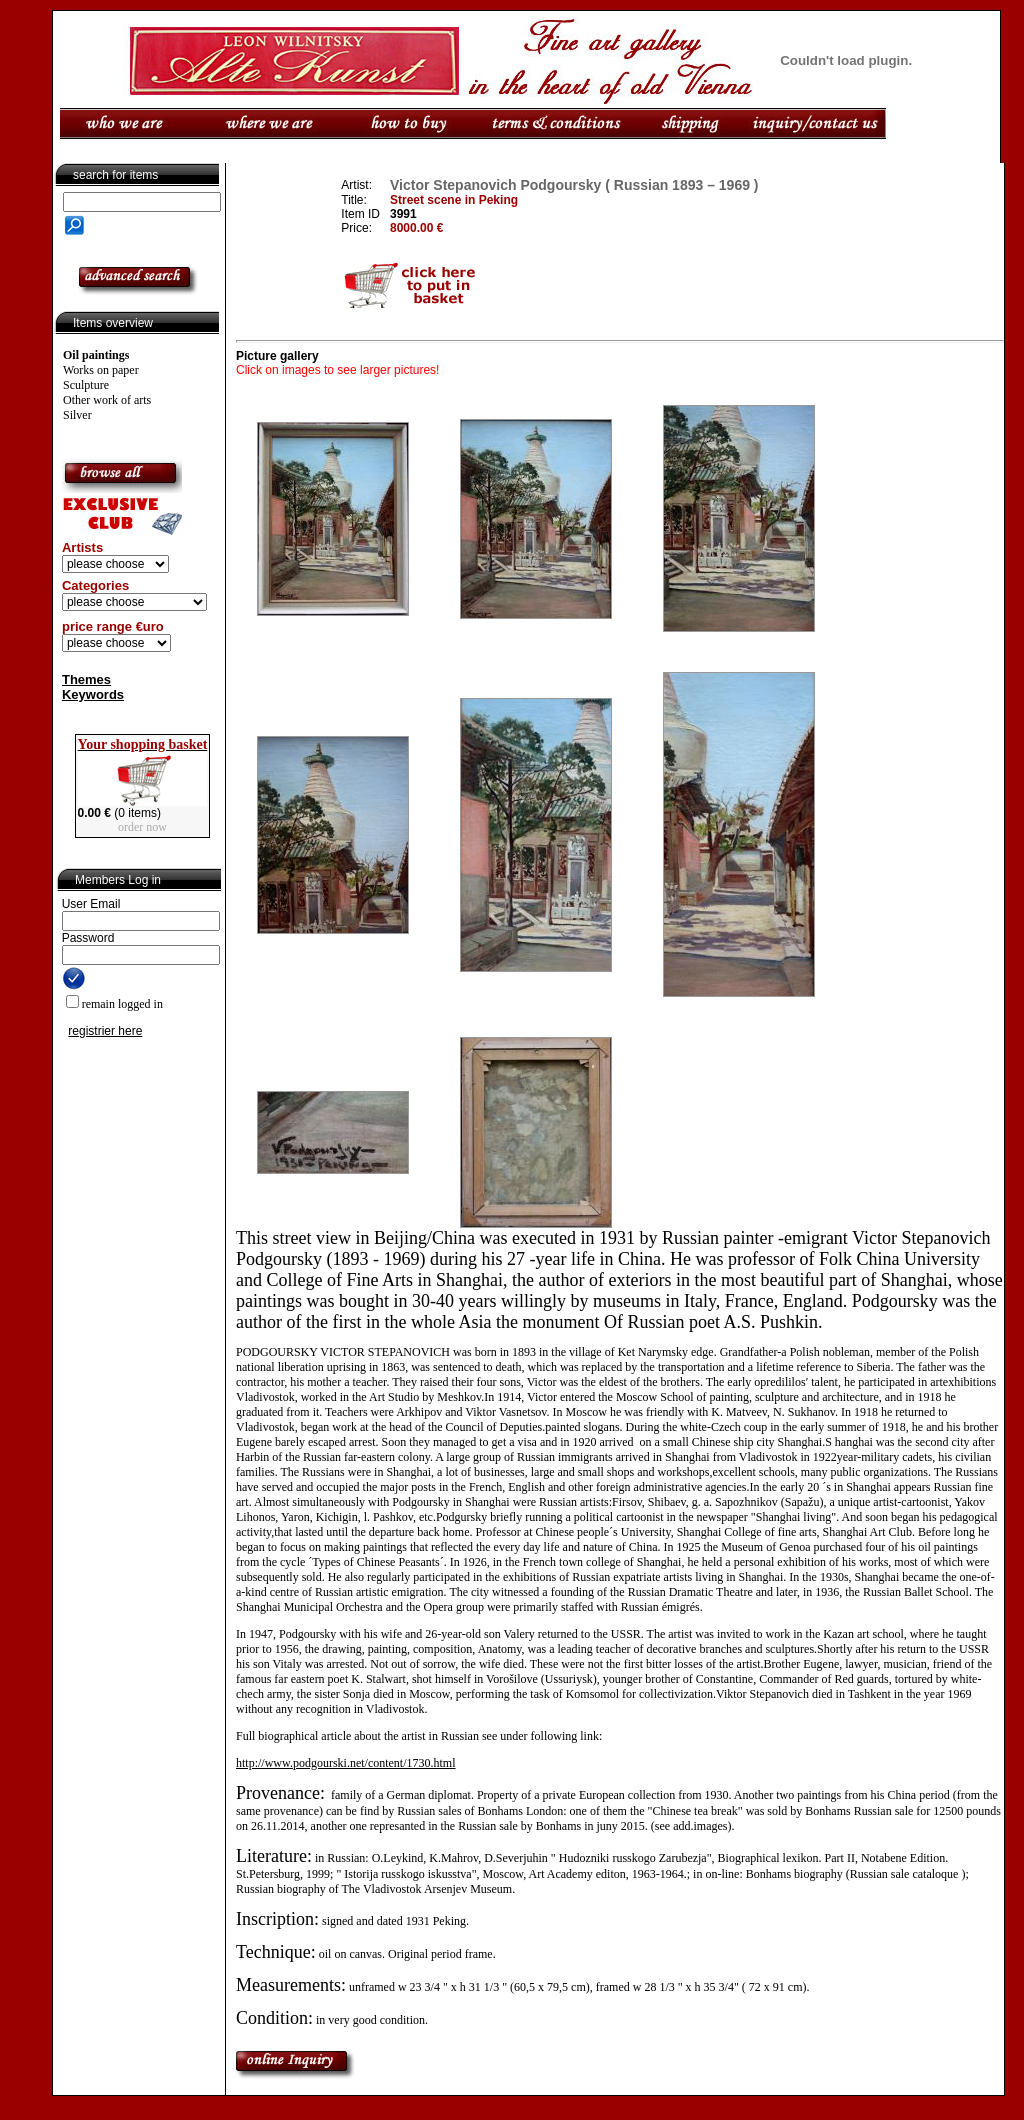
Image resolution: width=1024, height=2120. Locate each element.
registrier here (105, 1031)
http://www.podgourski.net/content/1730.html (346, 1763)
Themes (86, 679)
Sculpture (86, 385)
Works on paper (101, 370)
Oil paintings (96, 355)
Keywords (93, 694)
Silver (77, 415)
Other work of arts (107, 400)
